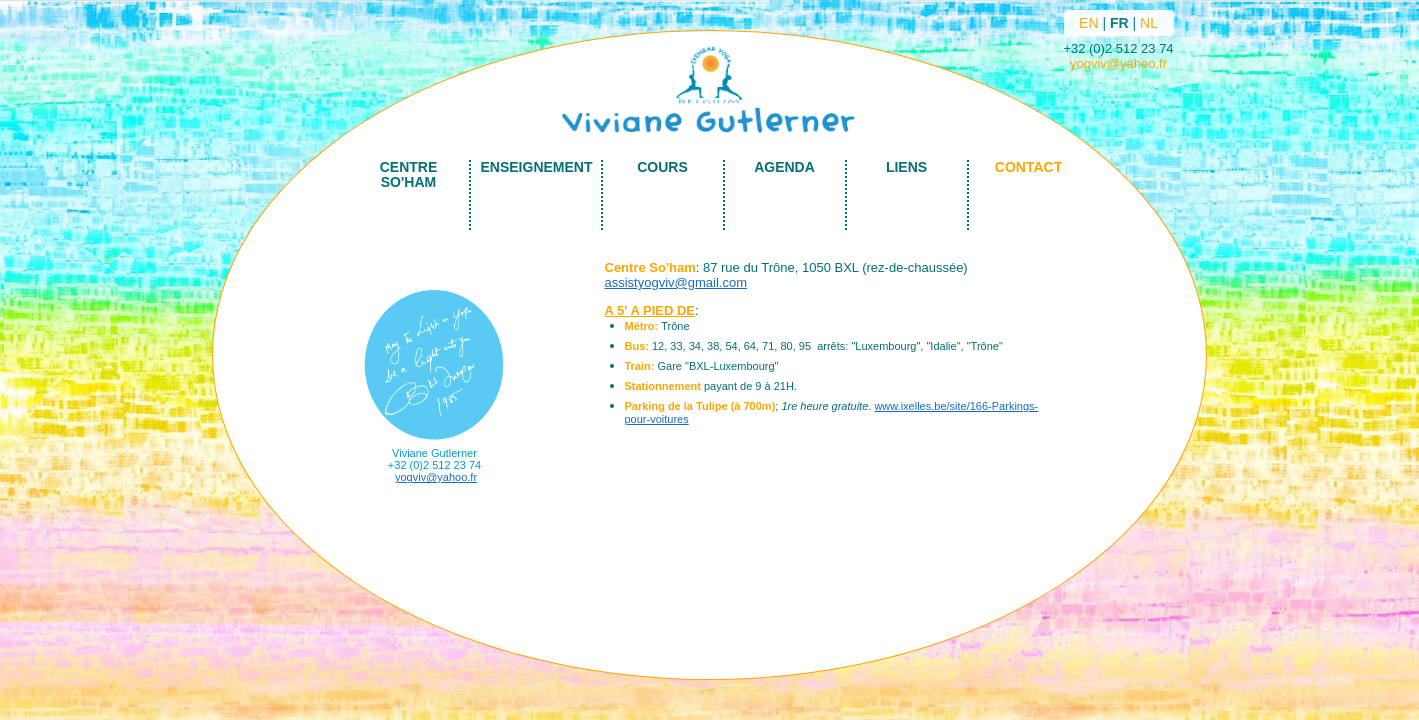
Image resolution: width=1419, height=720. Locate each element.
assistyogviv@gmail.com (676, 282)
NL (1149, 23)
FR (1119, 23)
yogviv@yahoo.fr (1118, 63)
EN (1088, 23)
